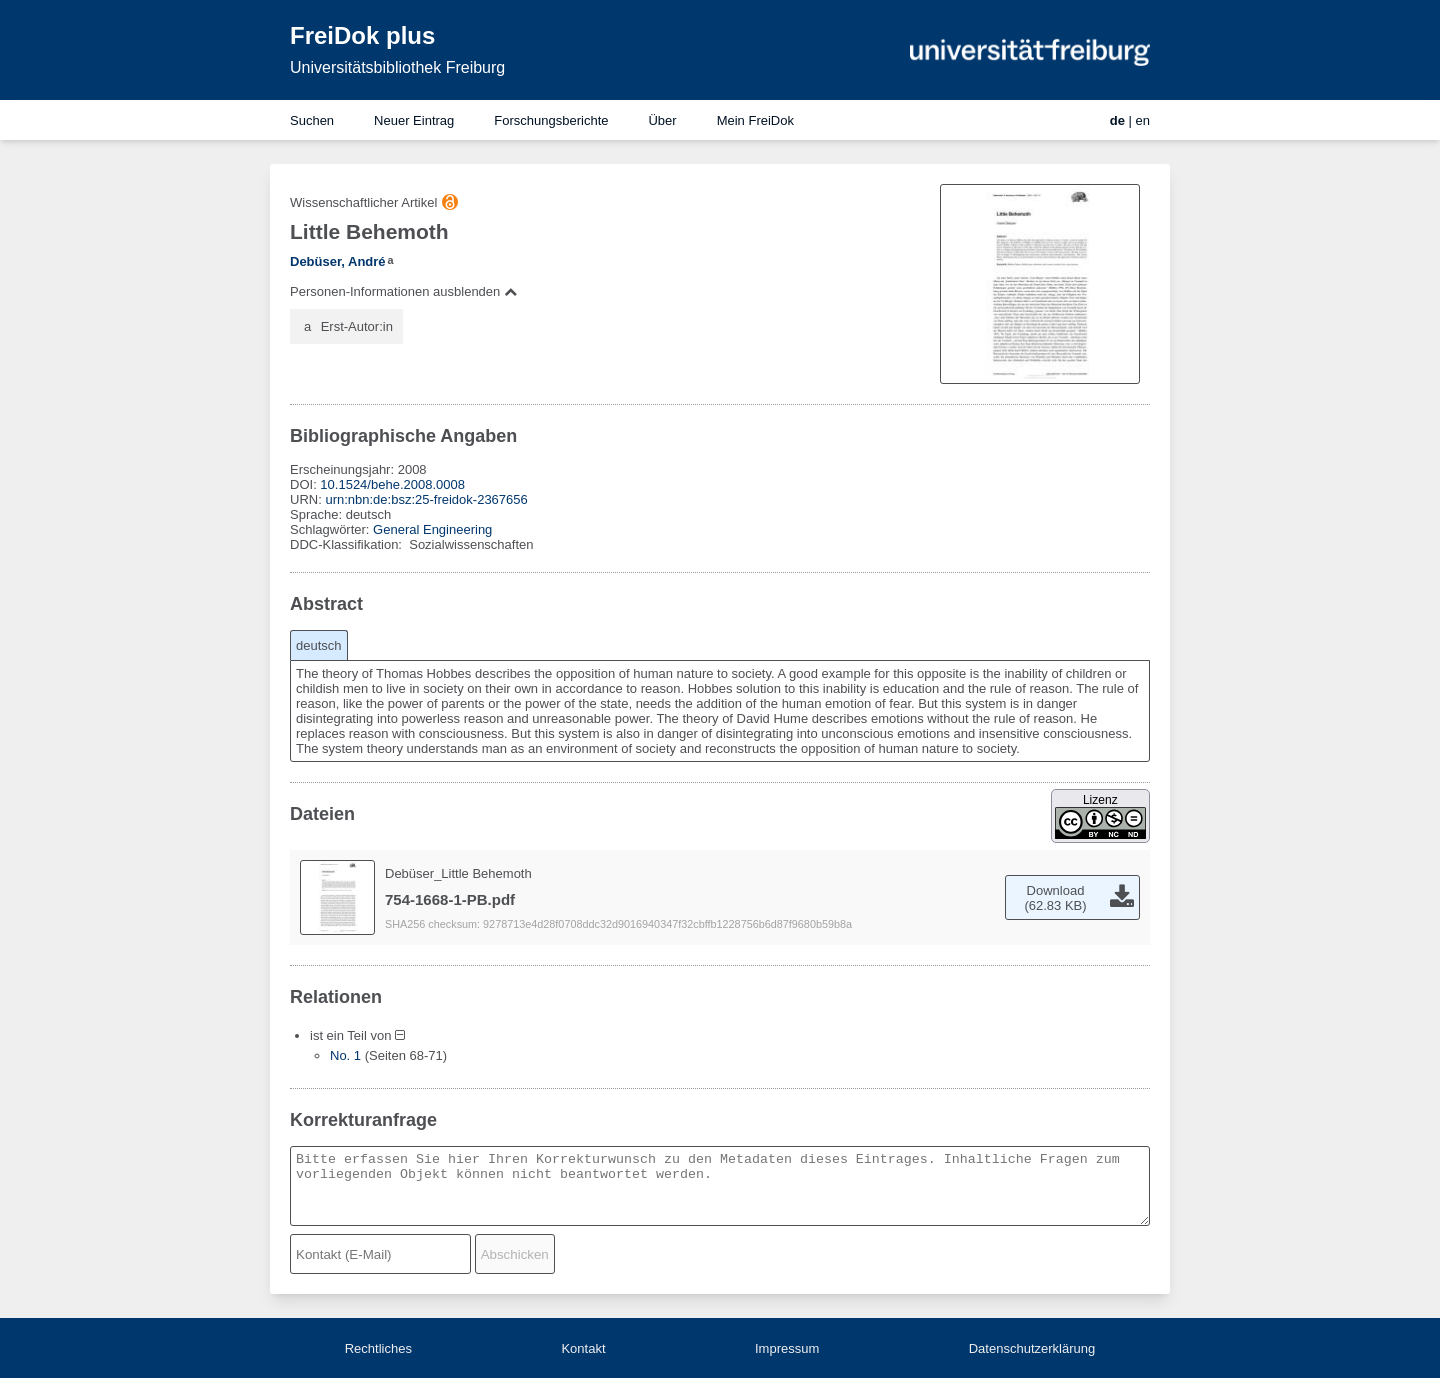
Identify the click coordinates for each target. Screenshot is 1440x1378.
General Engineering (432, 529)
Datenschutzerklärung (1032, 1348)
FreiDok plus (362, 35)
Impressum (787, 1348)
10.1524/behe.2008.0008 (392, 484)
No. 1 (345, 1055)
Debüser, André (338, 261)
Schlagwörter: (331, 529)
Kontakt (583, 1348)
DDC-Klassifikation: (348, 544)
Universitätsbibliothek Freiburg (397, 67)
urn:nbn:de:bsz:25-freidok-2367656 (426, 499)
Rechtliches (378, 1348)
